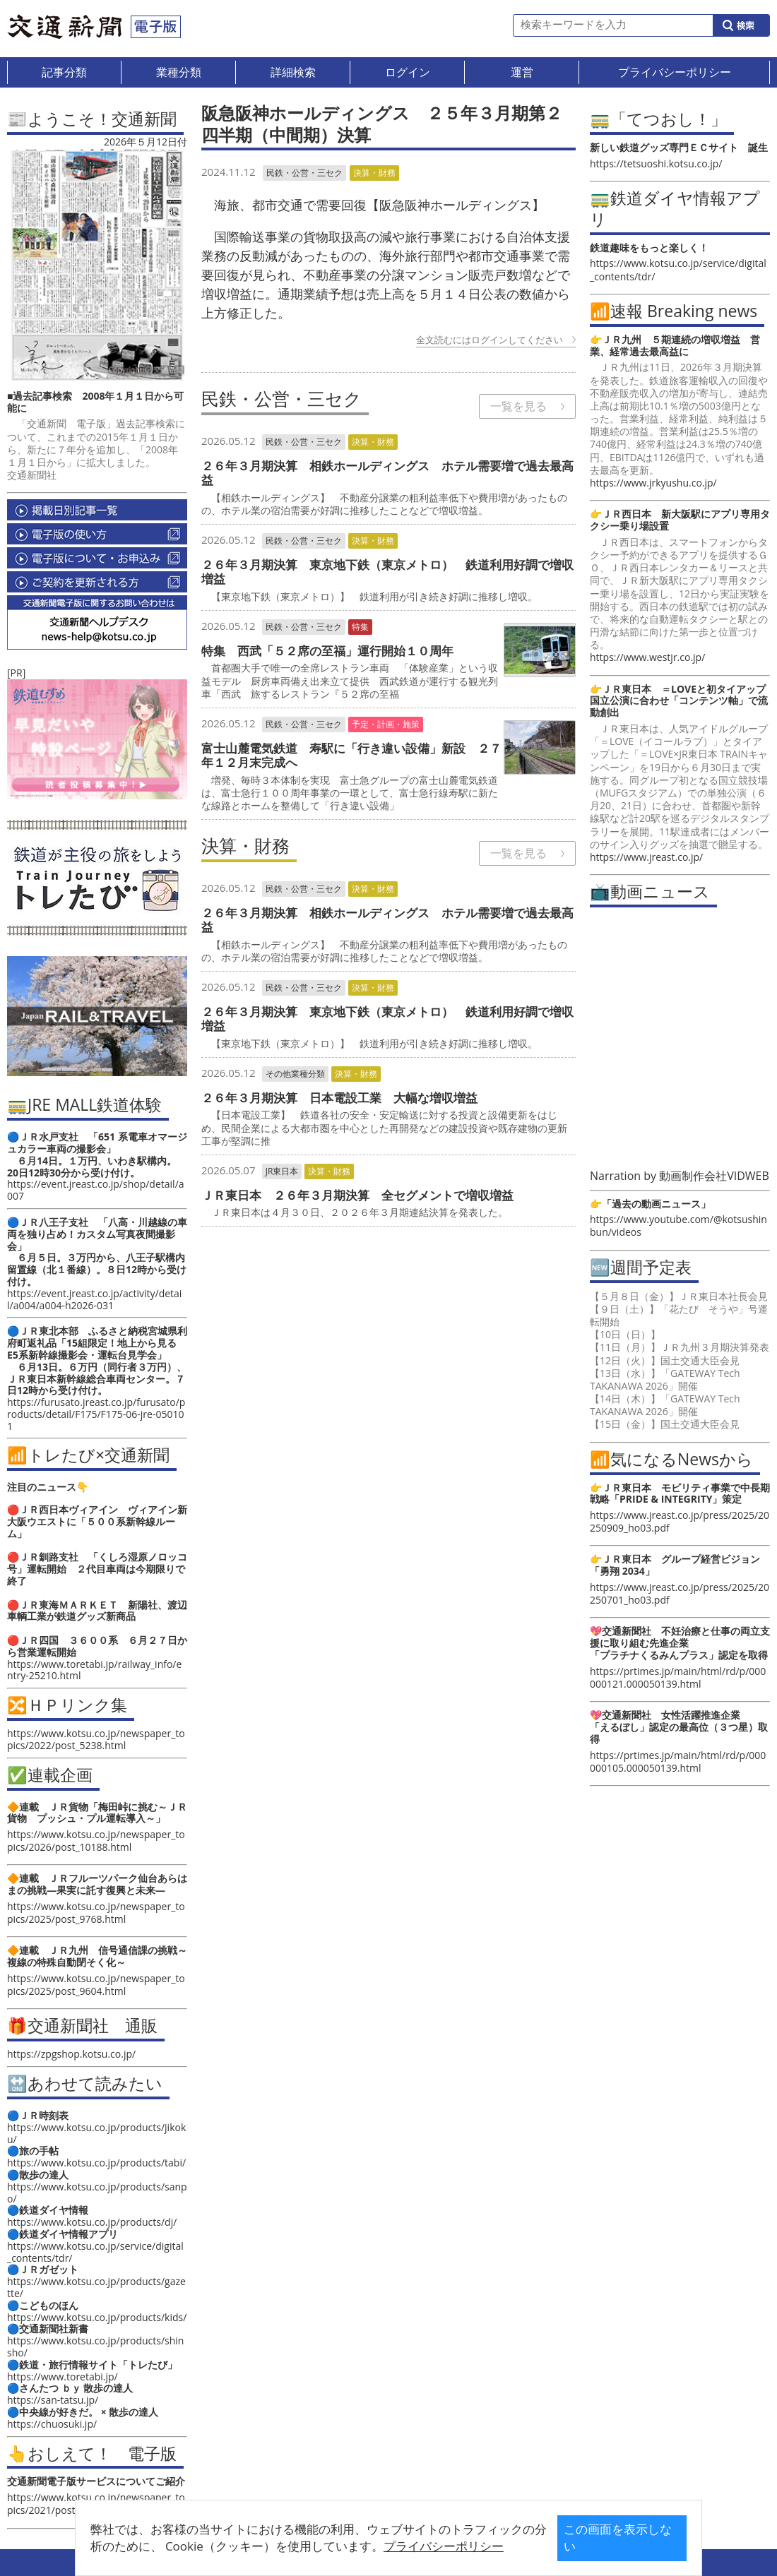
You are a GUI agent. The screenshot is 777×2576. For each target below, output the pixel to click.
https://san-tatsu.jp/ (52, 2400)
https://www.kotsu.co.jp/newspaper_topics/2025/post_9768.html (96, 1913)
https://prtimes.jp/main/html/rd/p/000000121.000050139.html (678, 1677)
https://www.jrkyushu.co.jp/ (653, 482)
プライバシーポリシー (367, 2546)
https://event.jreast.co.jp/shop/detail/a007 (95, 1190)
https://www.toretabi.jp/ (62, 2376)
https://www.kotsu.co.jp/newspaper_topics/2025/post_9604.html (96, 1985)
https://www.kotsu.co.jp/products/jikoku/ (96, 2133)
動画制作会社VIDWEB (714, 1175)
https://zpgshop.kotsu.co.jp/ (71, 2054)
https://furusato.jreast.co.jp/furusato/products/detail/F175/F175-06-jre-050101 (96, 1414)
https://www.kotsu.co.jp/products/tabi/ (96, 2162)
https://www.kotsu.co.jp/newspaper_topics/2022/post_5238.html (96, 1739)
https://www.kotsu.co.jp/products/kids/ (96, 2317)
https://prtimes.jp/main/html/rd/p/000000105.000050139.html (678, 1761)
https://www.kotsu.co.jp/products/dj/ (92, 2222)
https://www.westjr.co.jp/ (647, 657)
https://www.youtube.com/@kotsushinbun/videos (678, 1225)
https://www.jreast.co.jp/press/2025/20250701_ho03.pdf (679, 1593)
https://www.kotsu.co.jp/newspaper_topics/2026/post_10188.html (96, 1840)
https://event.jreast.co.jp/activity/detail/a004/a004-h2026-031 (94, 1299)
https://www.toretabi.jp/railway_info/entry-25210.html (94, 1670)
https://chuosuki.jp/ (52, 2424)
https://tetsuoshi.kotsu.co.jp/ (656, 163)
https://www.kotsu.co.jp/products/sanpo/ (97, 2192)
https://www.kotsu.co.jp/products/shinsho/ (95, 2346)
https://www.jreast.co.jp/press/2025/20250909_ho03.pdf (679, 1521)
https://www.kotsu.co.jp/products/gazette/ (96, 2287)
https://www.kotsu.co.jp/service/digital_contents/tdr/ (95, 2252)
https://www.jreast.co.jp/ (646, 857)
